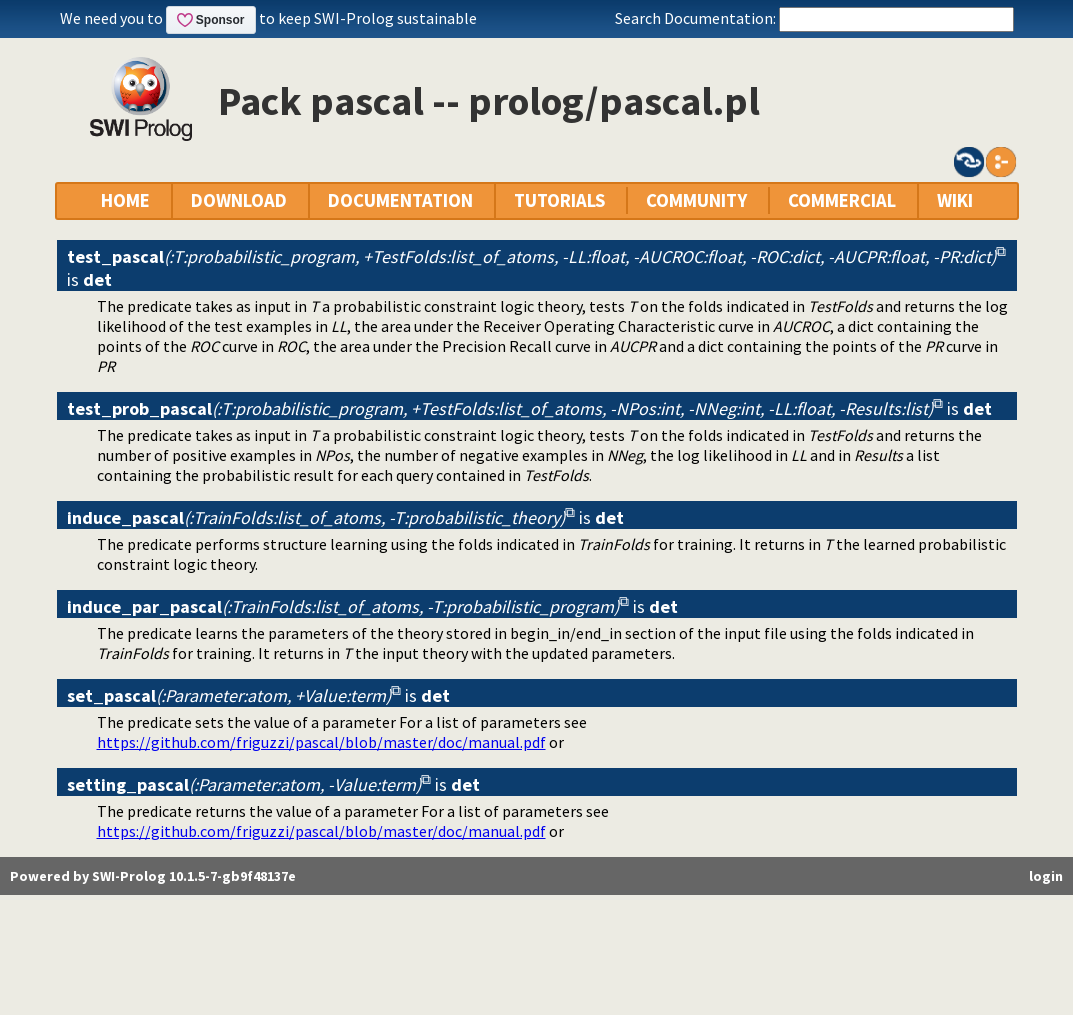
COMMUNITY (696, 200)
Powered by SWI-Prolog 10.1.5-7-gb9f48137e (153, 876)
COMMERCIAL (842, 200)
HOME (125, 200)
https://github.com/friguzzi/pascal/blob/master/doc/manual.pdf (321, 742)
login (1046, 876)
